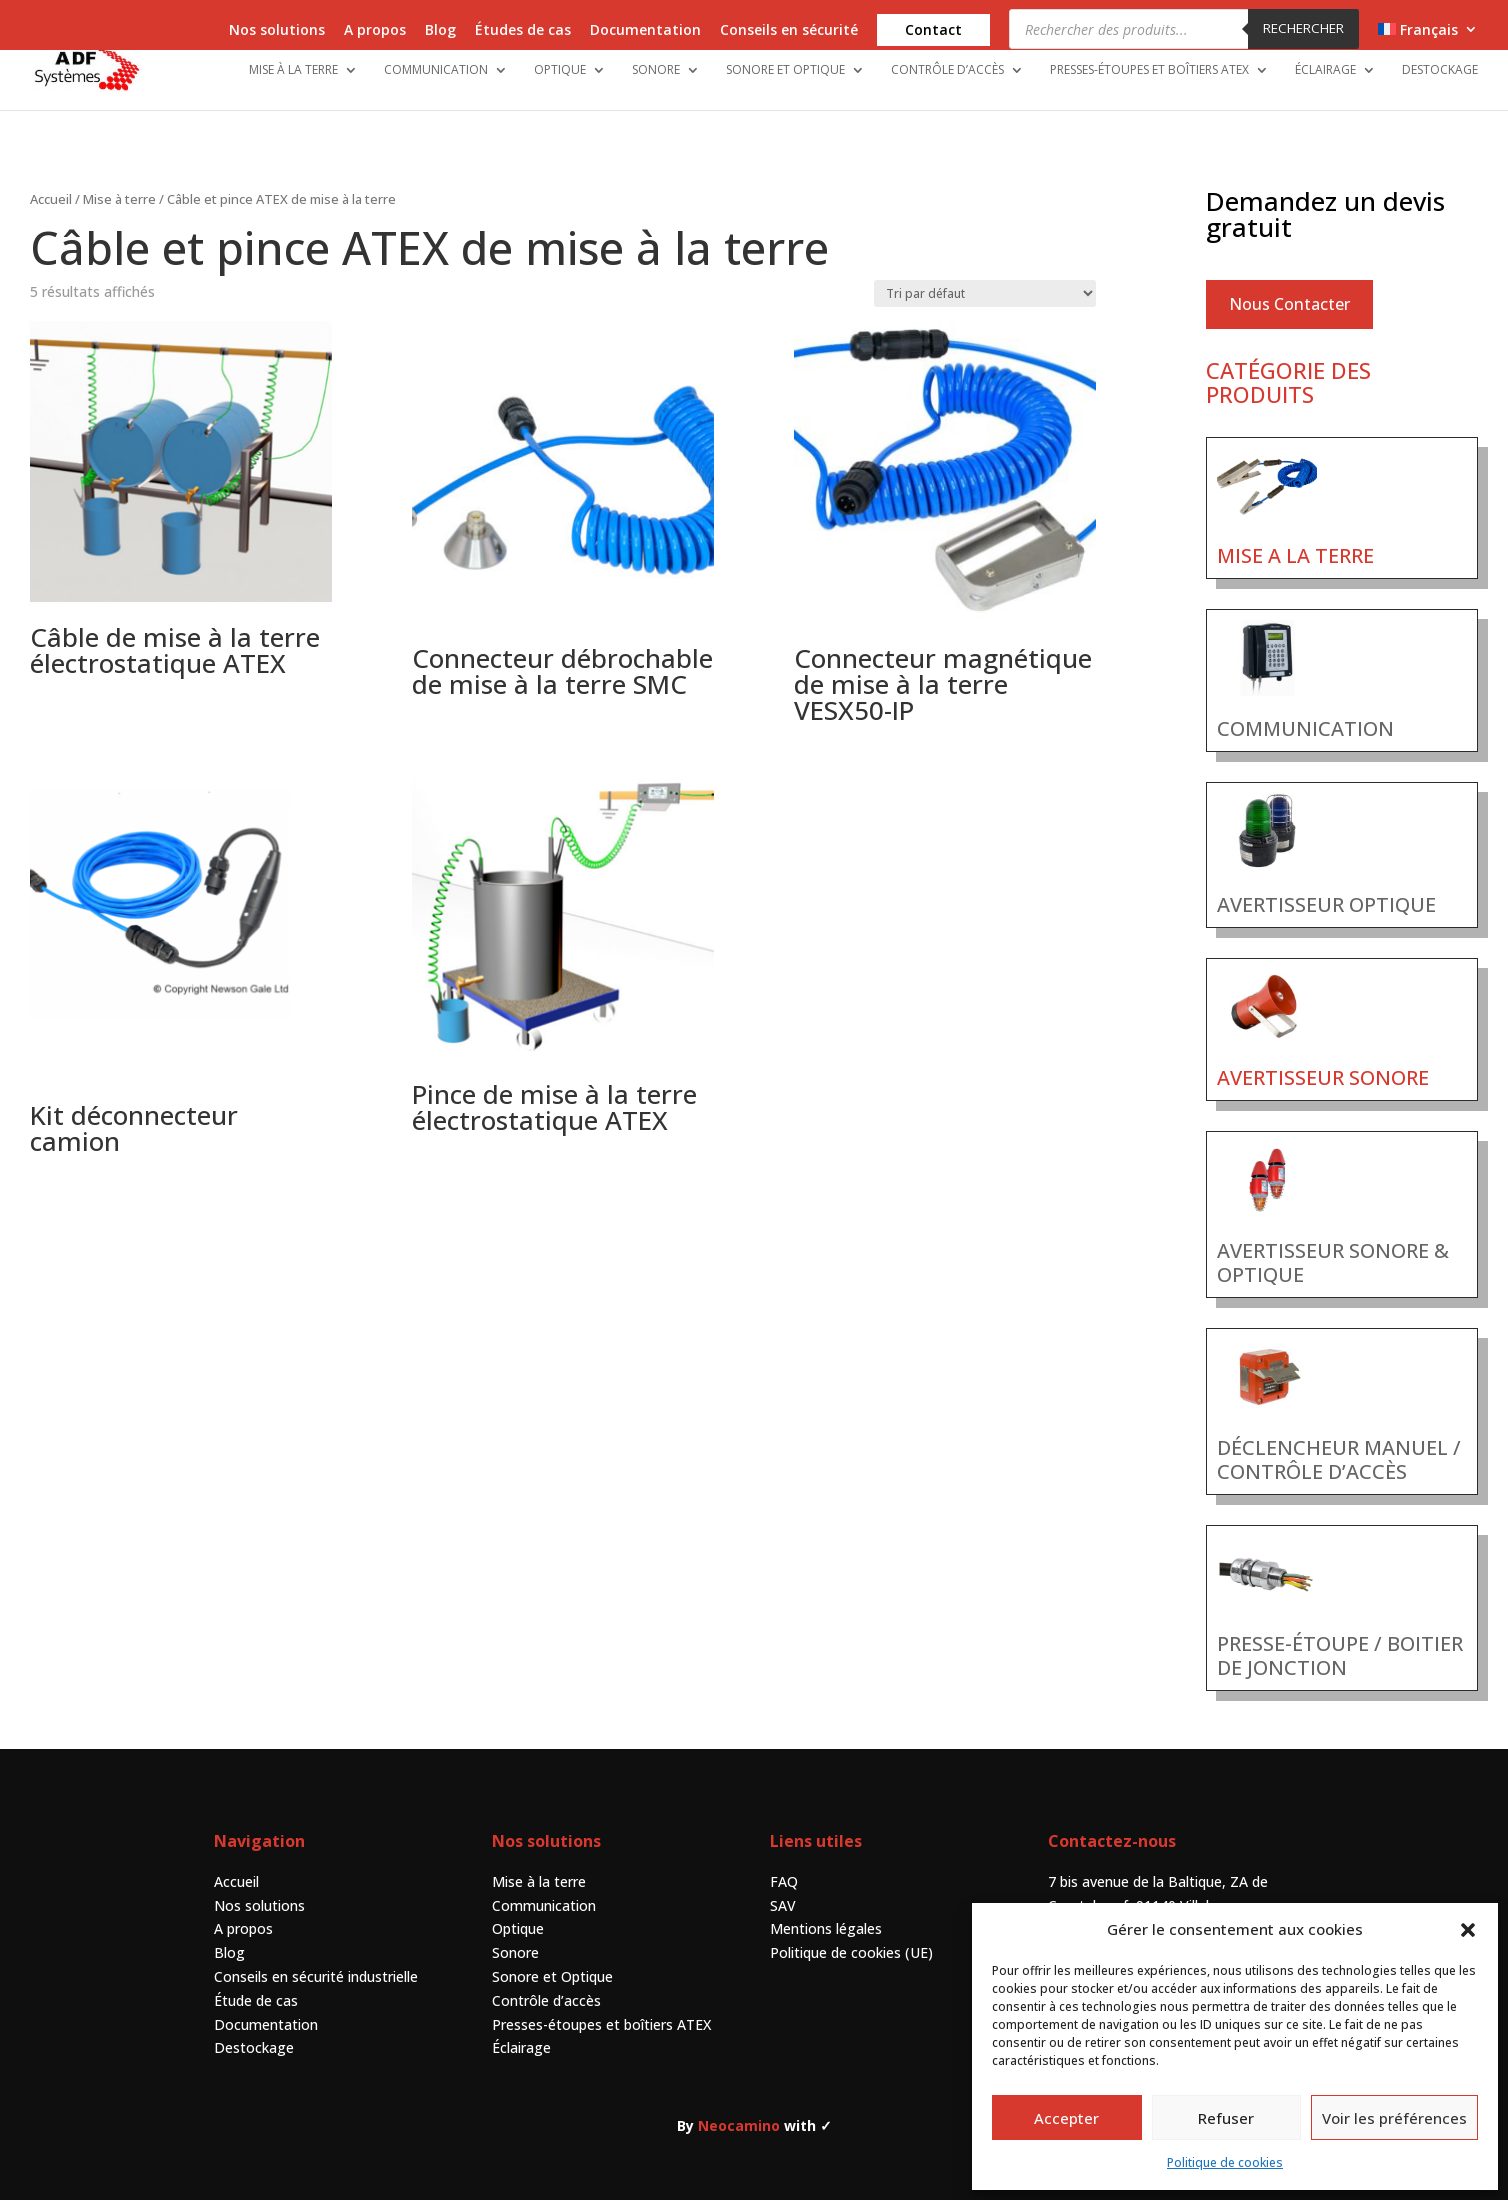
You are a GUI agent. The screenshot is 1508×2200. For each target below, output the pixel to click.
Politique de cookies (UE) (851, 1933)
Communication (436, 70)
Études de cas (523, 31)
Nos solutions (277, 31)
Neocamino (739, 2106)
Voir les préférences (1394, 2118)
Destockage (1440, 70)
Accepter (1066, 2118)
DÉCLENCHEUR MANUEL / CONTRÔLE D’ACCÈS (1339, 1440)
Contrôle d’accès (947, 70)
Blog (440, 31)
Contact (933, 29)
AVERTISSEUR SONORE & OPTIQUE (1333, 1243)
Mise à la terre (293, 70)
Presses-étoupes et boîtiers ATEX (1149, 70)
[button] (1468, 1930)
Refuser (1226, 2118)
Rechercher (1303, 28)
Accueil (51, 180)
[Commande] (985, 274)
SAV (783, 1886)
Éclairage (1325, 70)
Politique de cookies (1225, 2162)
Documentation (645, 31)
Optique (560, 70)
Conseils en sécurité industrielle (316, 1957)
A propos (375, 31)
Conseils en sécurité (789, 31)
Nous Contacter (1289, 285)
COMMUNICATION (1305, 709)
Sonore (656, 70)
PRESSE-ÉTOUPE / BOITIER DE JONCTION (1340, 1636)
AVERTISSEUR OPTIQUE (1326, 885)
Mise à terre (119, 180)
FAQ (784, 1862)
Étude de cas (256, 1981)
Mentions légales (826, 1909)
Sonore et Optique (785, 70)
